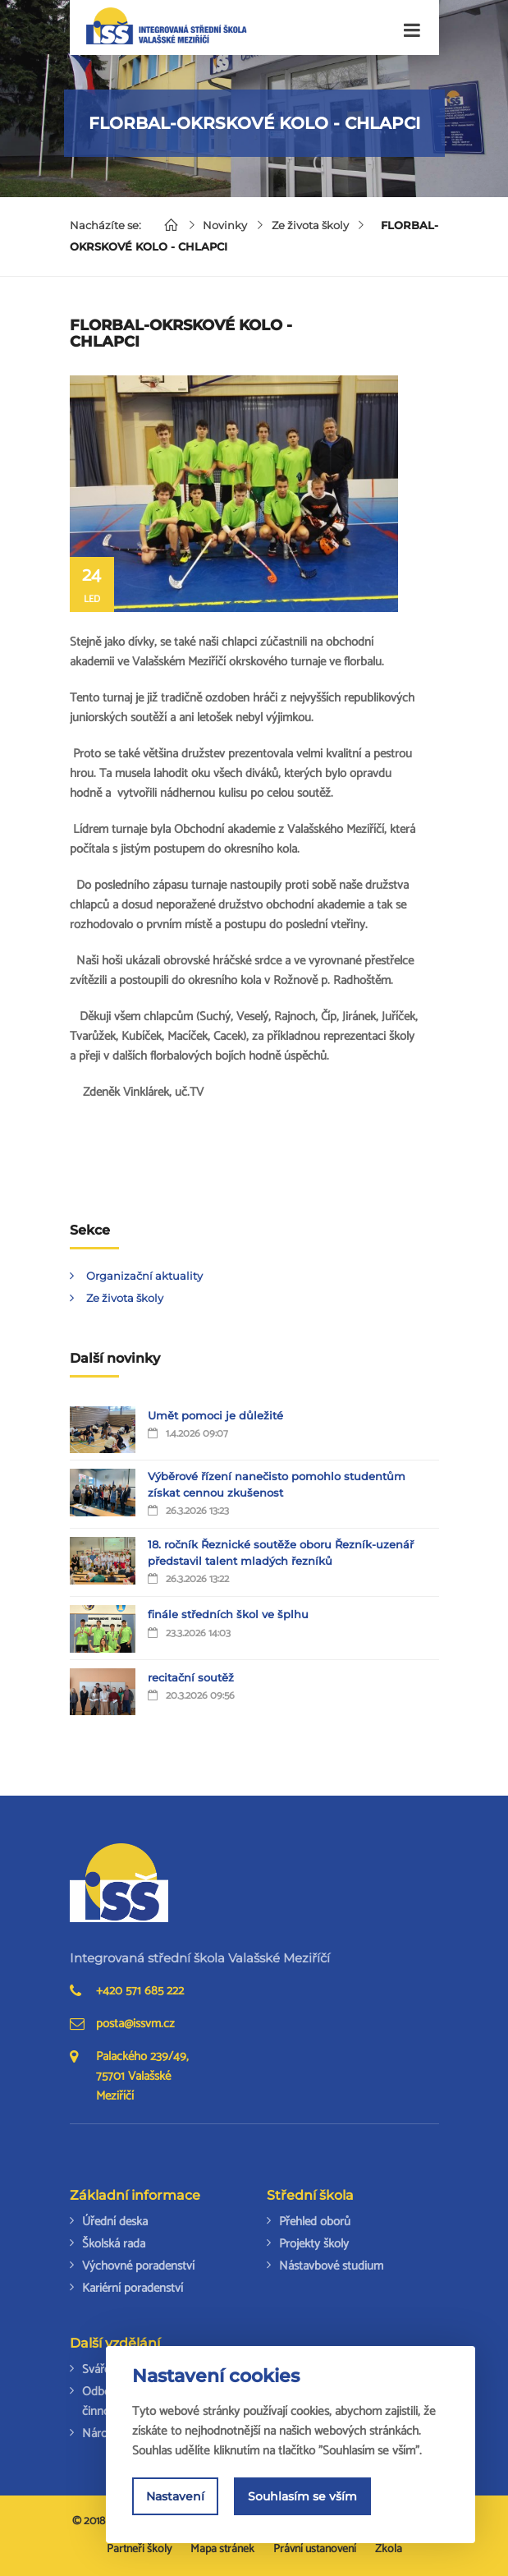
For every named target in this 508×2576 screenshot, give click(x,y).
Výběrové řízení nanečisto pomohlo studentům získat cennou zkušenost (276, 1484)
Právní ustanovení (314, 2549)
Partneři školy (139, 2549)
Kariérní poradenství (132, 2288)
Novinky (226, 225)
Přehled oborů (314, 2221)
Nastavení (175, 2498)
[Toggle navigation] (412, 30)
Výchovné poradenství (138, 2266)
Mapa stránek (222, 2549)
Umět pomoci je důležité (215, 1415)
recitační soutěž (191, 1677)
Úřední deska (115, 2221)
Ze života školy (311, 225)
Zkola (388, 2549)
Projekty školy (314, 2243)
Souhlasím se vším (302, 2498)
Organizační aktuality (144, 1275)
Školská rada (113, 2243)
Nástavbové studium (331, 2266)
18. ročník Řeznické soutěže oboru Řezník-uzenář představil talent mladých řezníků (281, 1552)
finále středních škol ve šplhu (228, 1614)
